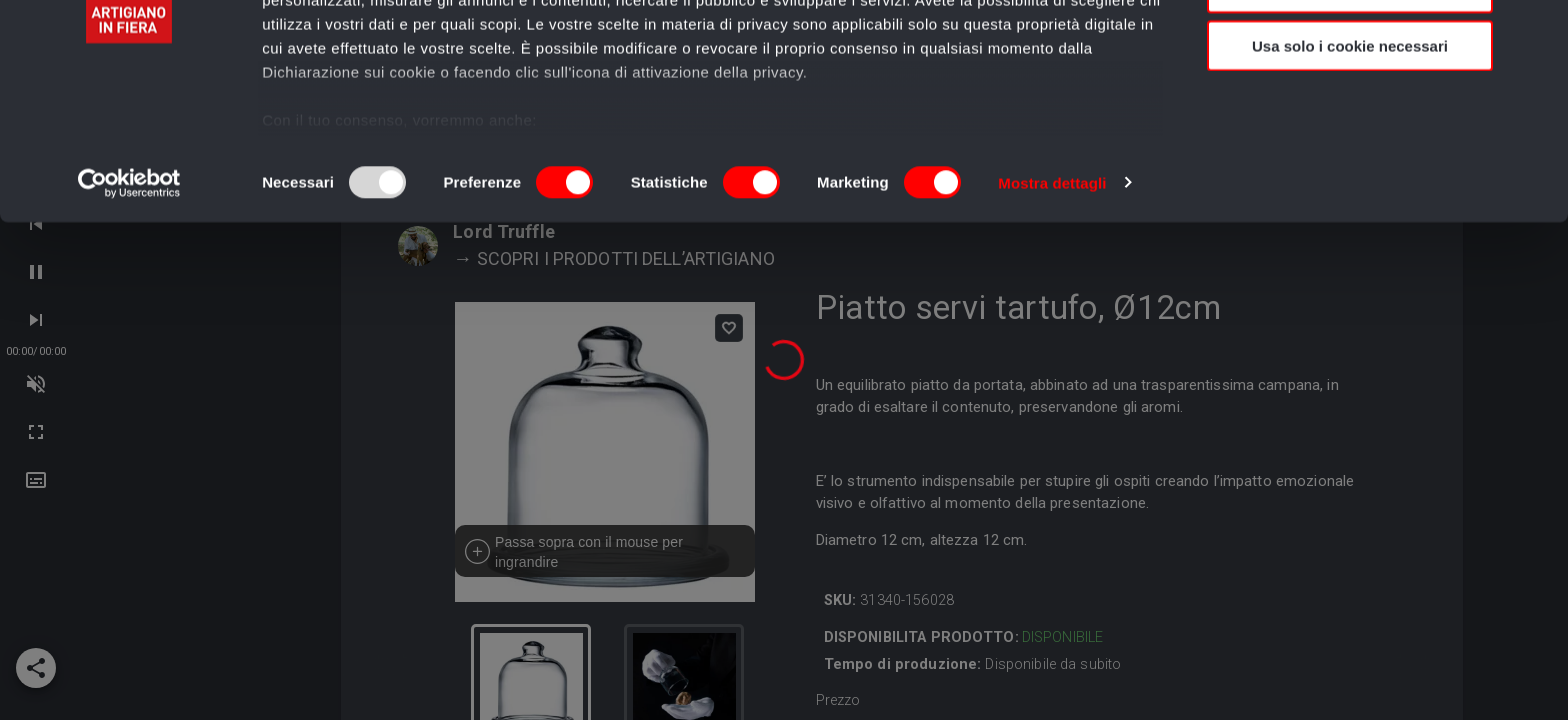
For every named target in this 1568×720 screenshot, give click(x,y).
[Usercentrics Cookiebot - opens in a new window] (129, 304)
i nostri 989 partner (376, 72)
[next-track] (36, 384)
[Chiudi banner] (1537, 31)
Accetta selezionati (1349, 108)
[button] (36, 480)
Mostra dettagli (1052, 303)
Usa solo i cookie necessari (1350, 166)
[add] (36, 668)
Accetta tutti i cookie (1350, 49)
